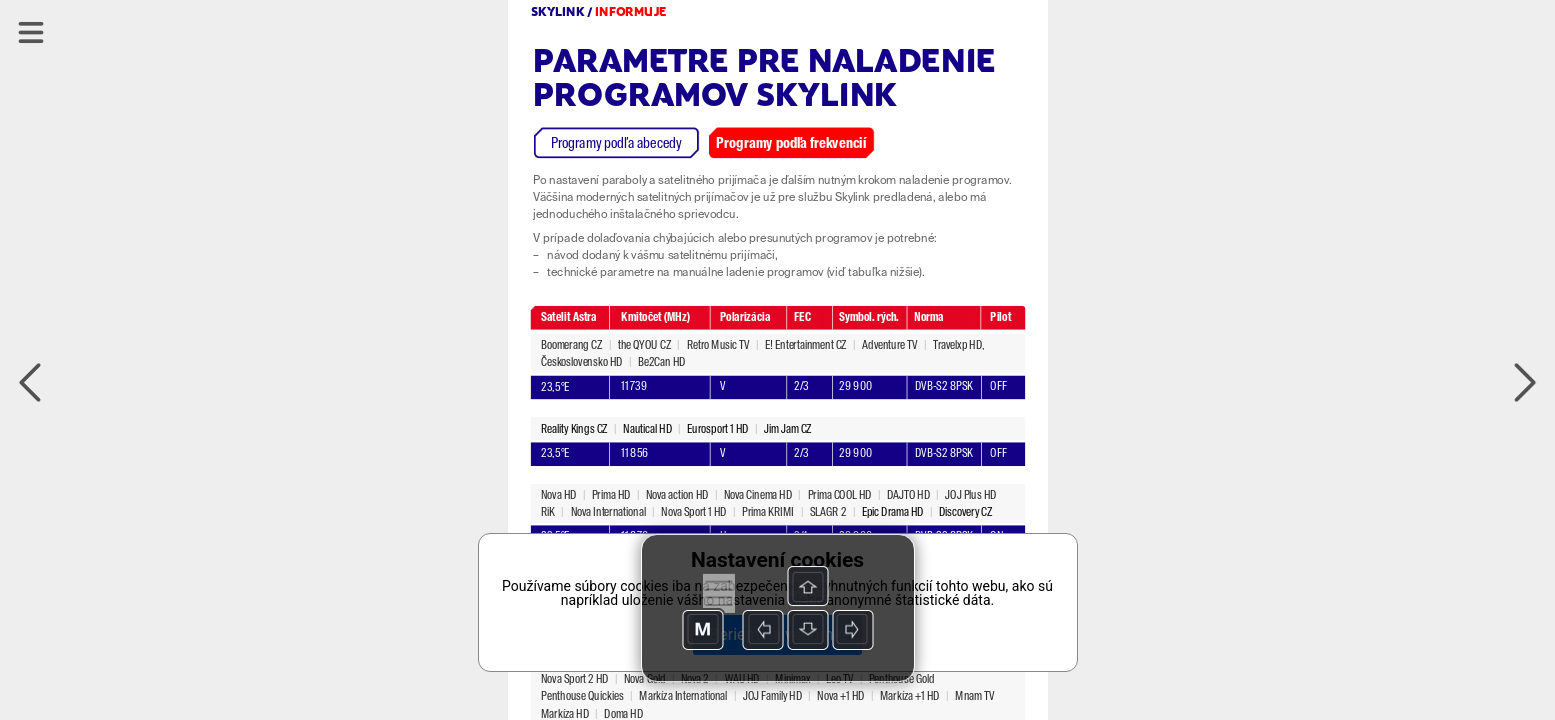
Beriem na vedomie (777, 634)
